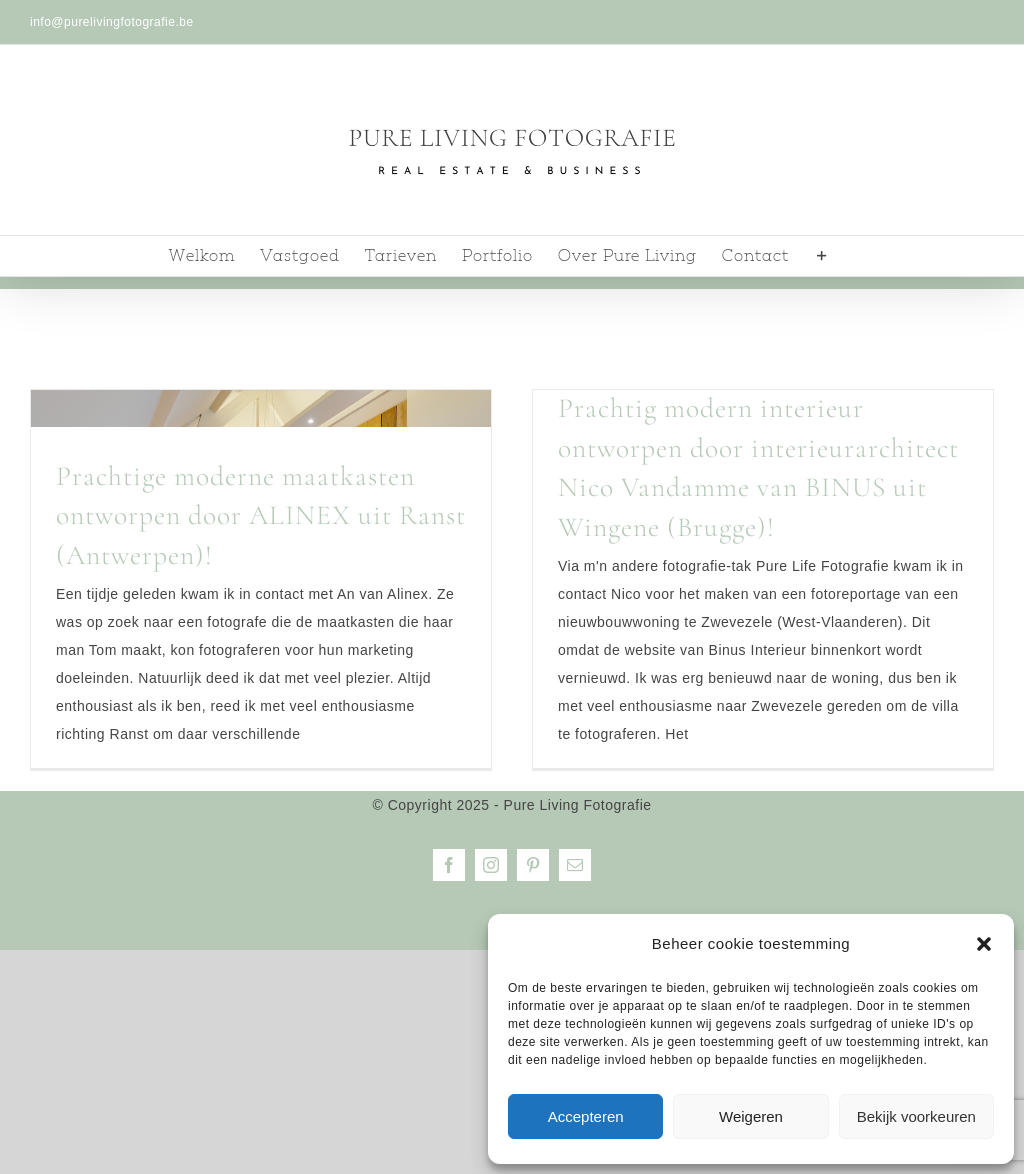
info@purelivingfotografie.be (112, 22)
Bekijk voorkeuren (916, 1116)
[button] (984, 944)
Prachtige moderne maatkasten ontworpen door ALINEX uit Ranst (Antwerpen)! (261, 515)
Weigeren (751, 1116)
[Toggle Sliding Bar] (822, 256)
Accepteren (586, 1116)
